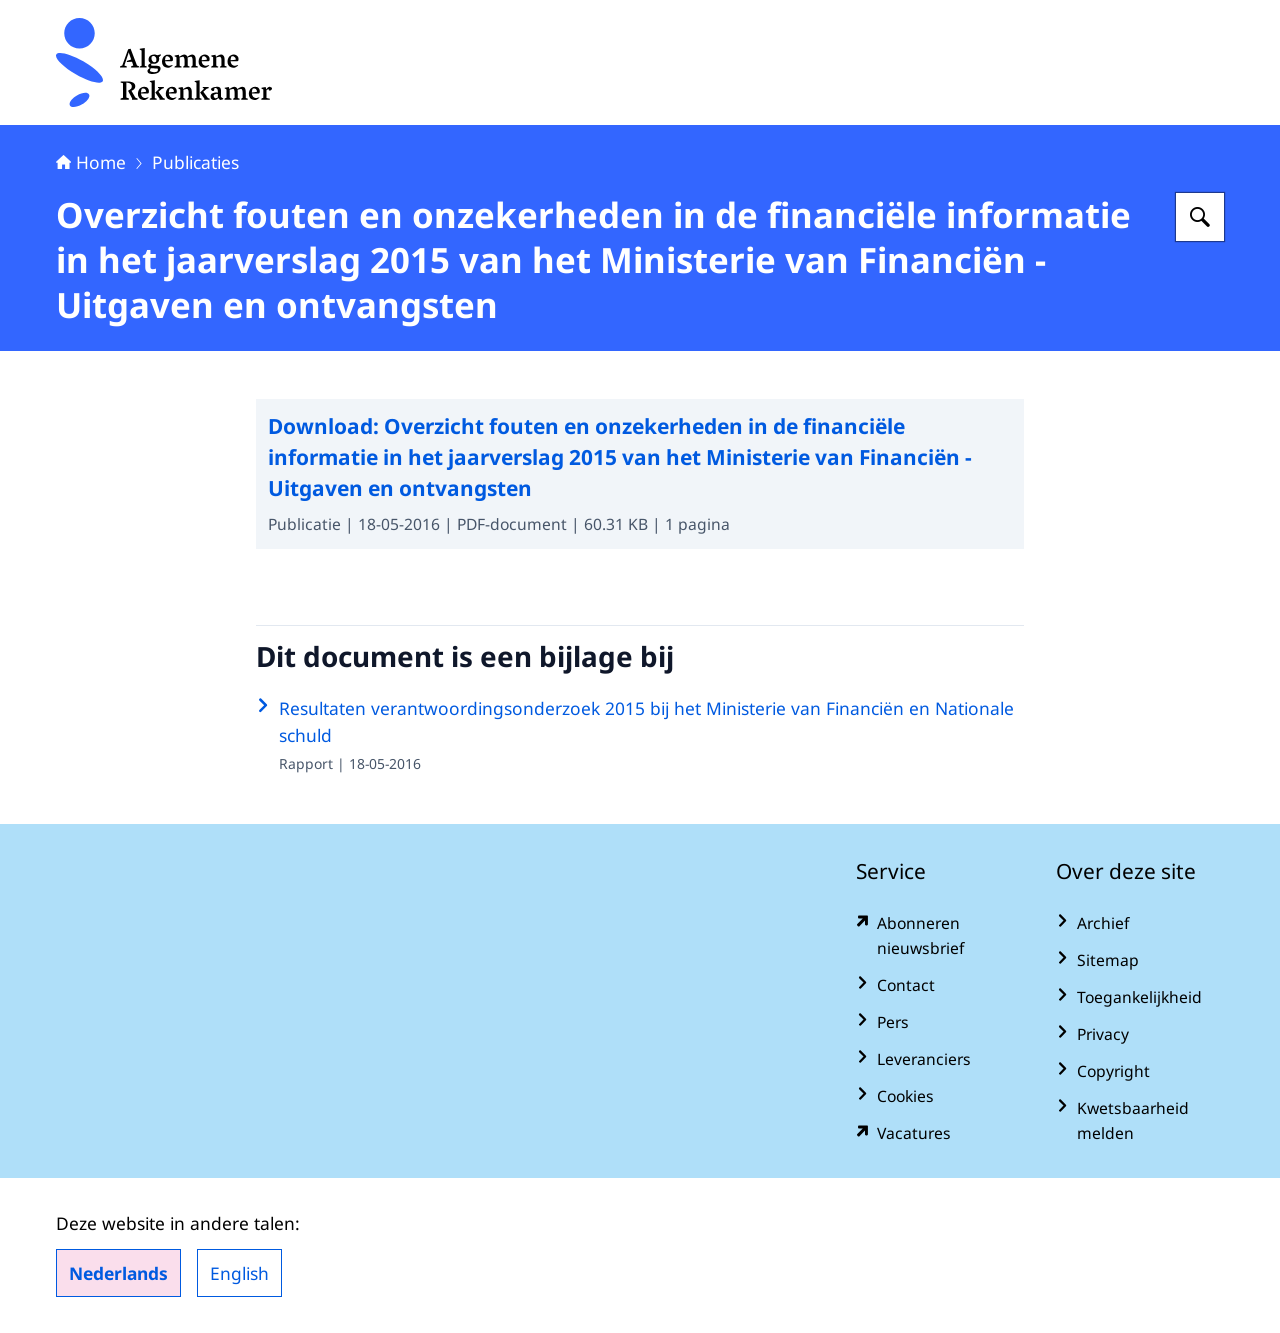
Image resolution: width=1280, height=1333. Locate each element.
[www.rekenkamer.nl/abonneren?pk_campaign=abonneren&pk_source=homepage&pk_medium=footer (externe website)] (940, 936)
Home (91, 162)
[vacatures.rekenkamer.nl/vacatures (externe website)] (940, 1133)
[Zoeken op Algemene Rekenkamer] (1200, 217)
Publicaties (195, 162)
